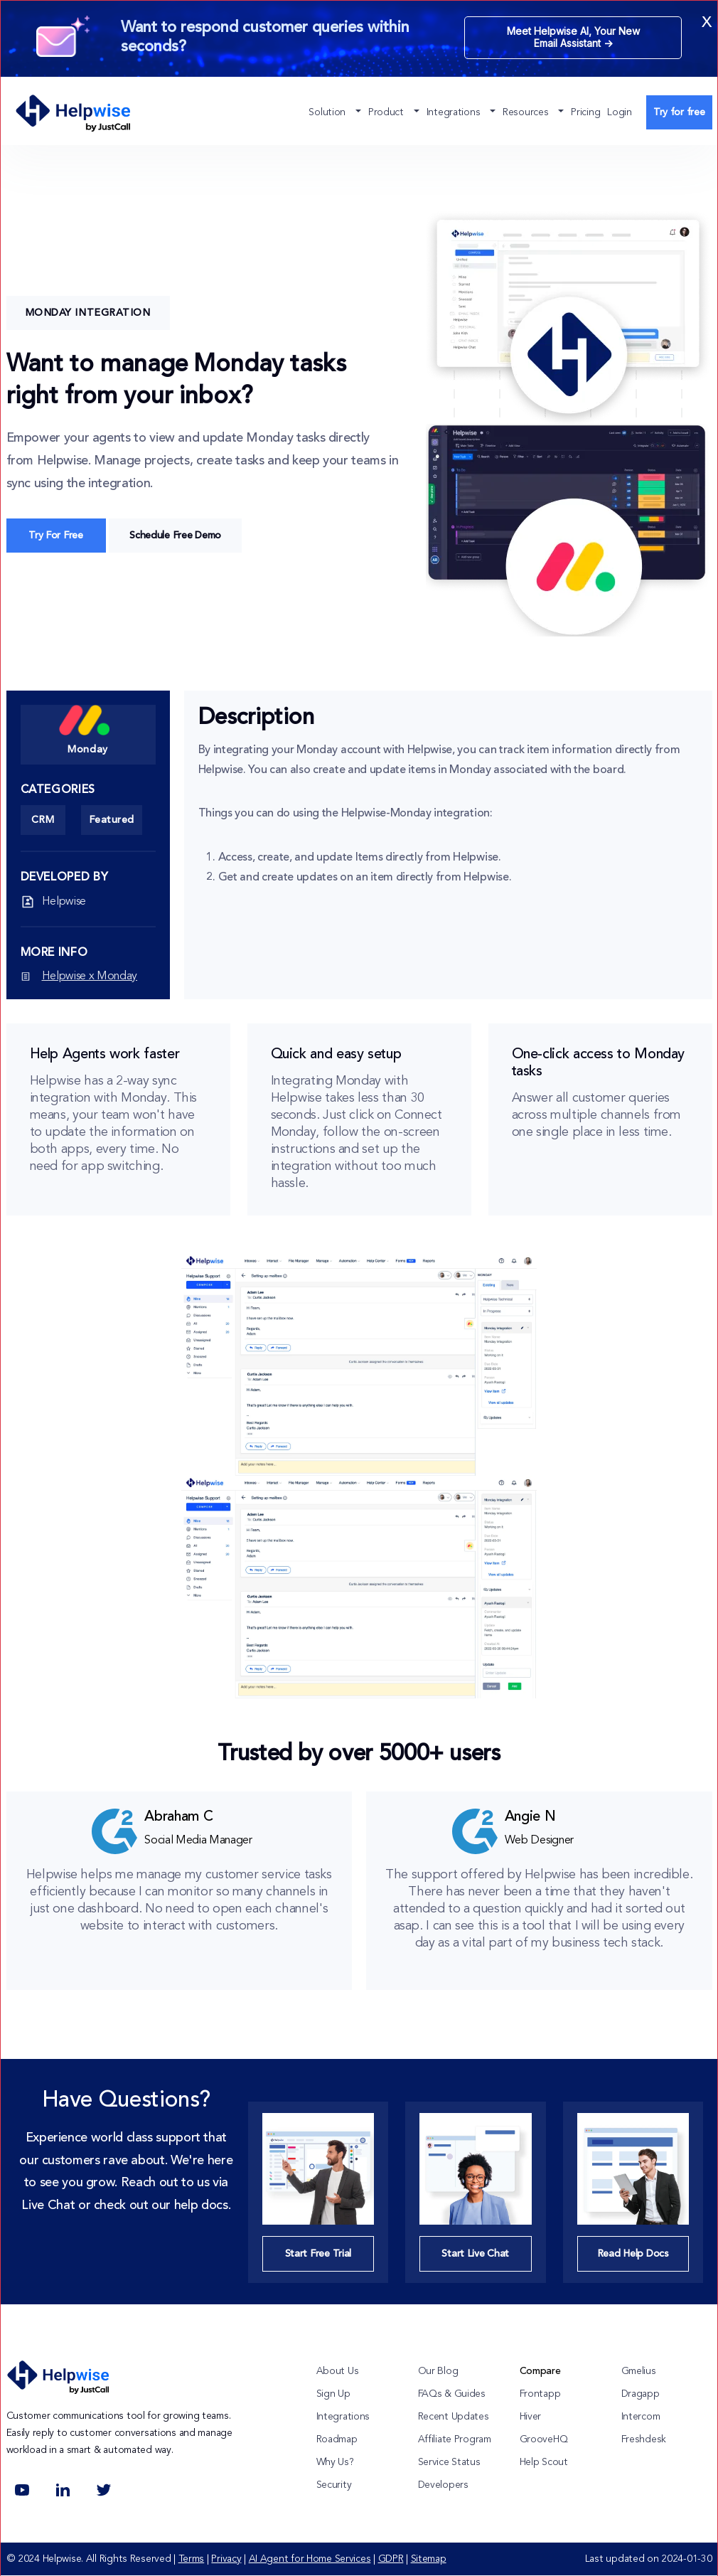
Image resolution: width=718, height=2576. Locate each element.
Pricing (585, 112)
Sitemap (428, 2559)
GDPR (391, 2559)
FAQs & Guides (452, 2394)
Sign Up (333, 2394)
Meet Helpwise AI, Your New (573, 37)
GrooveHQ (544, 2439)
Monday (84, 729)
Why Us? (335, 2462)
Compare (540, 2371)
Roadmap (337, 2439)
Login (619, 112)
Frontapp (540, 2394)
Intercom (640, 2417)
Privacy (226, 2559)
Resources (527, 112)
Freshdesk (643, 2439)
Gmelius (638, 2371)
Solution (328, 112)
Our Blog (438, 2371)
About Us (337, 2371)
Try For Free (55, 536)
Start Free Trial (318, 2254)
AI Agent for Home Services (310, 2559)
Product (387, 112)
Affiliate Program (454, 2439)
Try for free (679, 112)
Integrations (455, 112)
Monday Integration (88, 313)
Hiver (531, 2417)
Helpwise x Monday (90, 976)
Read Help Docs (633, 2254)
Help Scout (544, 2462)
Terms (191, 2559)
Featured (111, 820)
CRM (43, 820)
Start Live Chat (475, 2254)
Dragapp (640, 2394)
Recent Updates (453, 2417)
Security (334, 2485)
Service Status (449, 2462)
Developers (443, 2485)
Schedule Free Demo (175, 536)
